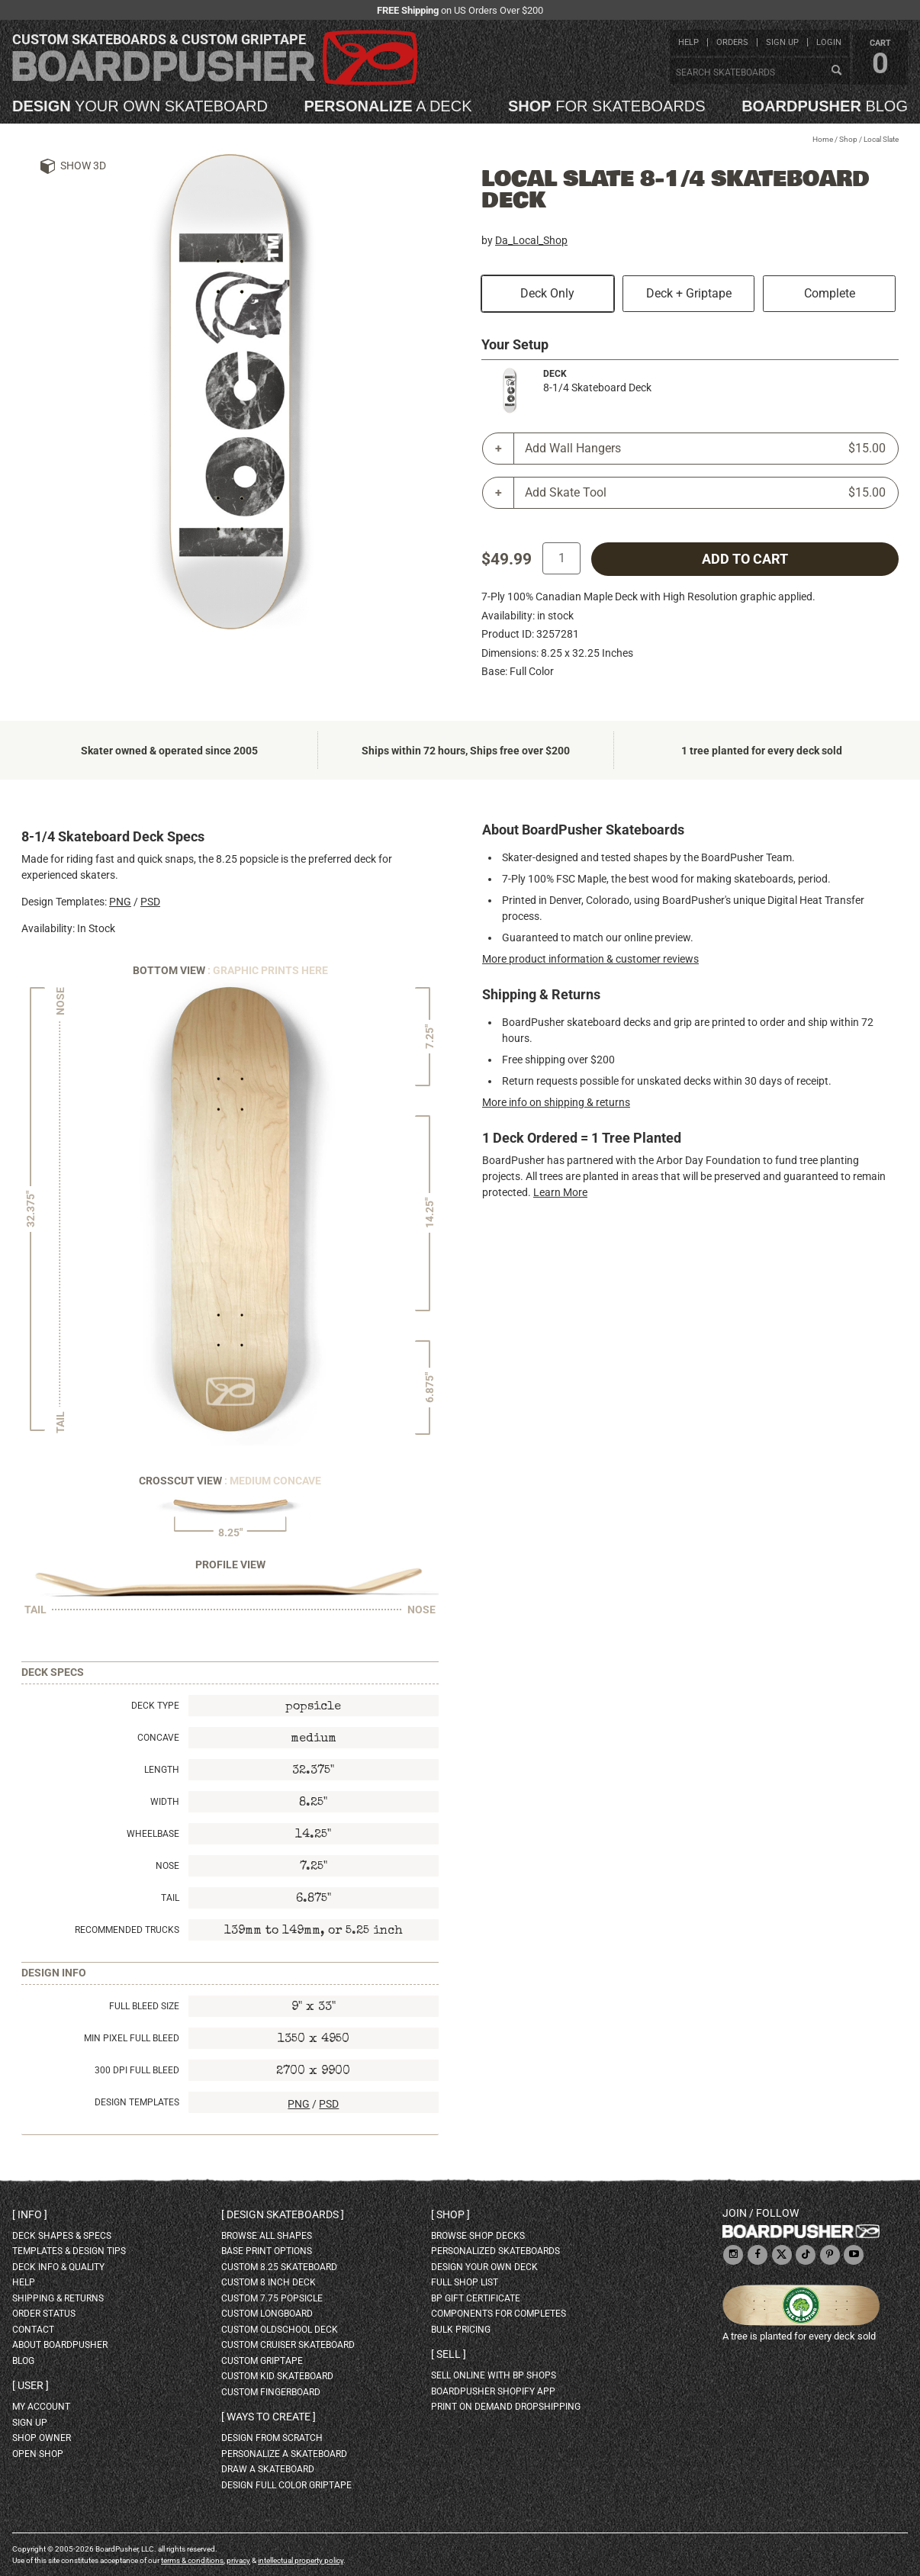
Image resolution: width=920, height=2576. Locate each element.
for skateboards (607, 106)
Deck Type (155, 1705)
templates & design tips (69, 2251)
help (688, 42)
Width (164, 1801)
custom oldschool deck (279, 2329)
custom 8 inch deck (268, 2282)
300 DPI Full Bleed (137, 2070)
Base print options (266, 2251)
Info (30, 2214)
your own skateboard (140, 106)
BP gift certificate (475, 2298)
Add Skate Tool (705, 493)
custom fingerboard (270, 2392)
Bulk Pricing (461, 2329)
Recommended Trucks (127, 1930)
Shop (848, 139)
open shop (37, 2454)
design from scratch (272, 2438)
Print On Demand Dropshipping (506, 2406)
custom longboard (267, 2313)
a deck (387, 106)
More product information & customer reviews (590, 959)
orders (732, 42)
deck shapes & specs (61, 2235)
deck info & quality (58, 2267)
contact (33, 2329)
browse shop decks (478, 2235)
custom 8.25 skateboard (279, 2267)
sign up (782, 42)
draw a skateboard (267, 2469)
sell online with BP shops (493, 2375)
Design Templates (137, 2102)
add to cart (745, 559)
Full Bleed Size (144, 2006)
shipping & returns (58, 2298)
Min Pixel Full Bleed (131, 2038)
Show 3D (83, 165)
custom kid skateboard (277, 2376)
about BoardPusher (60, 2345)
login (828, 42)
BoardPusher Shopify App (493, 2391)
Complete (829, 293)
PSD (150, 902)
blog (824, 106)
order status (44, 2313)
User (30, 2385)
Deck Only (547, 293)
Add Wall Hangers (705, 448)
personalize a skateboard (284, 2454)
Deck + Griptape (689, 293)
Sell (448, 2354)
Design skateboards (283, 2214)
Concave (158, 1737)
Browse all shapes (266, 2235)
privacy (238, 2560)
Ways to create (268, 2416)
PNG (120, 902)
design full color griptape (286, 2485)
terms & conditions (192, 2560)
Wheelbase (153, 1833)
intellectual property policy (300, 2560)
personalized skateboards (495, 2251)
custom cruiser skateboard (288, 2345)
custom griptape (262, 2361)
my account (41, 2406)
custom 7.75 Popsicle (272, 2298)
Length (161, 1769)
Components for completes (498, 2313)
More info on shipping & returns (556, 1102)
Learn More (560, 1192)
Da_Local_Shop (531, 240)
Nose (167, 1865)
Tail (170, 1898)
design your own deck (484, 2267)
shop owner (41, 2438)
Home (822, 139)
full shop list (464, 2282)
